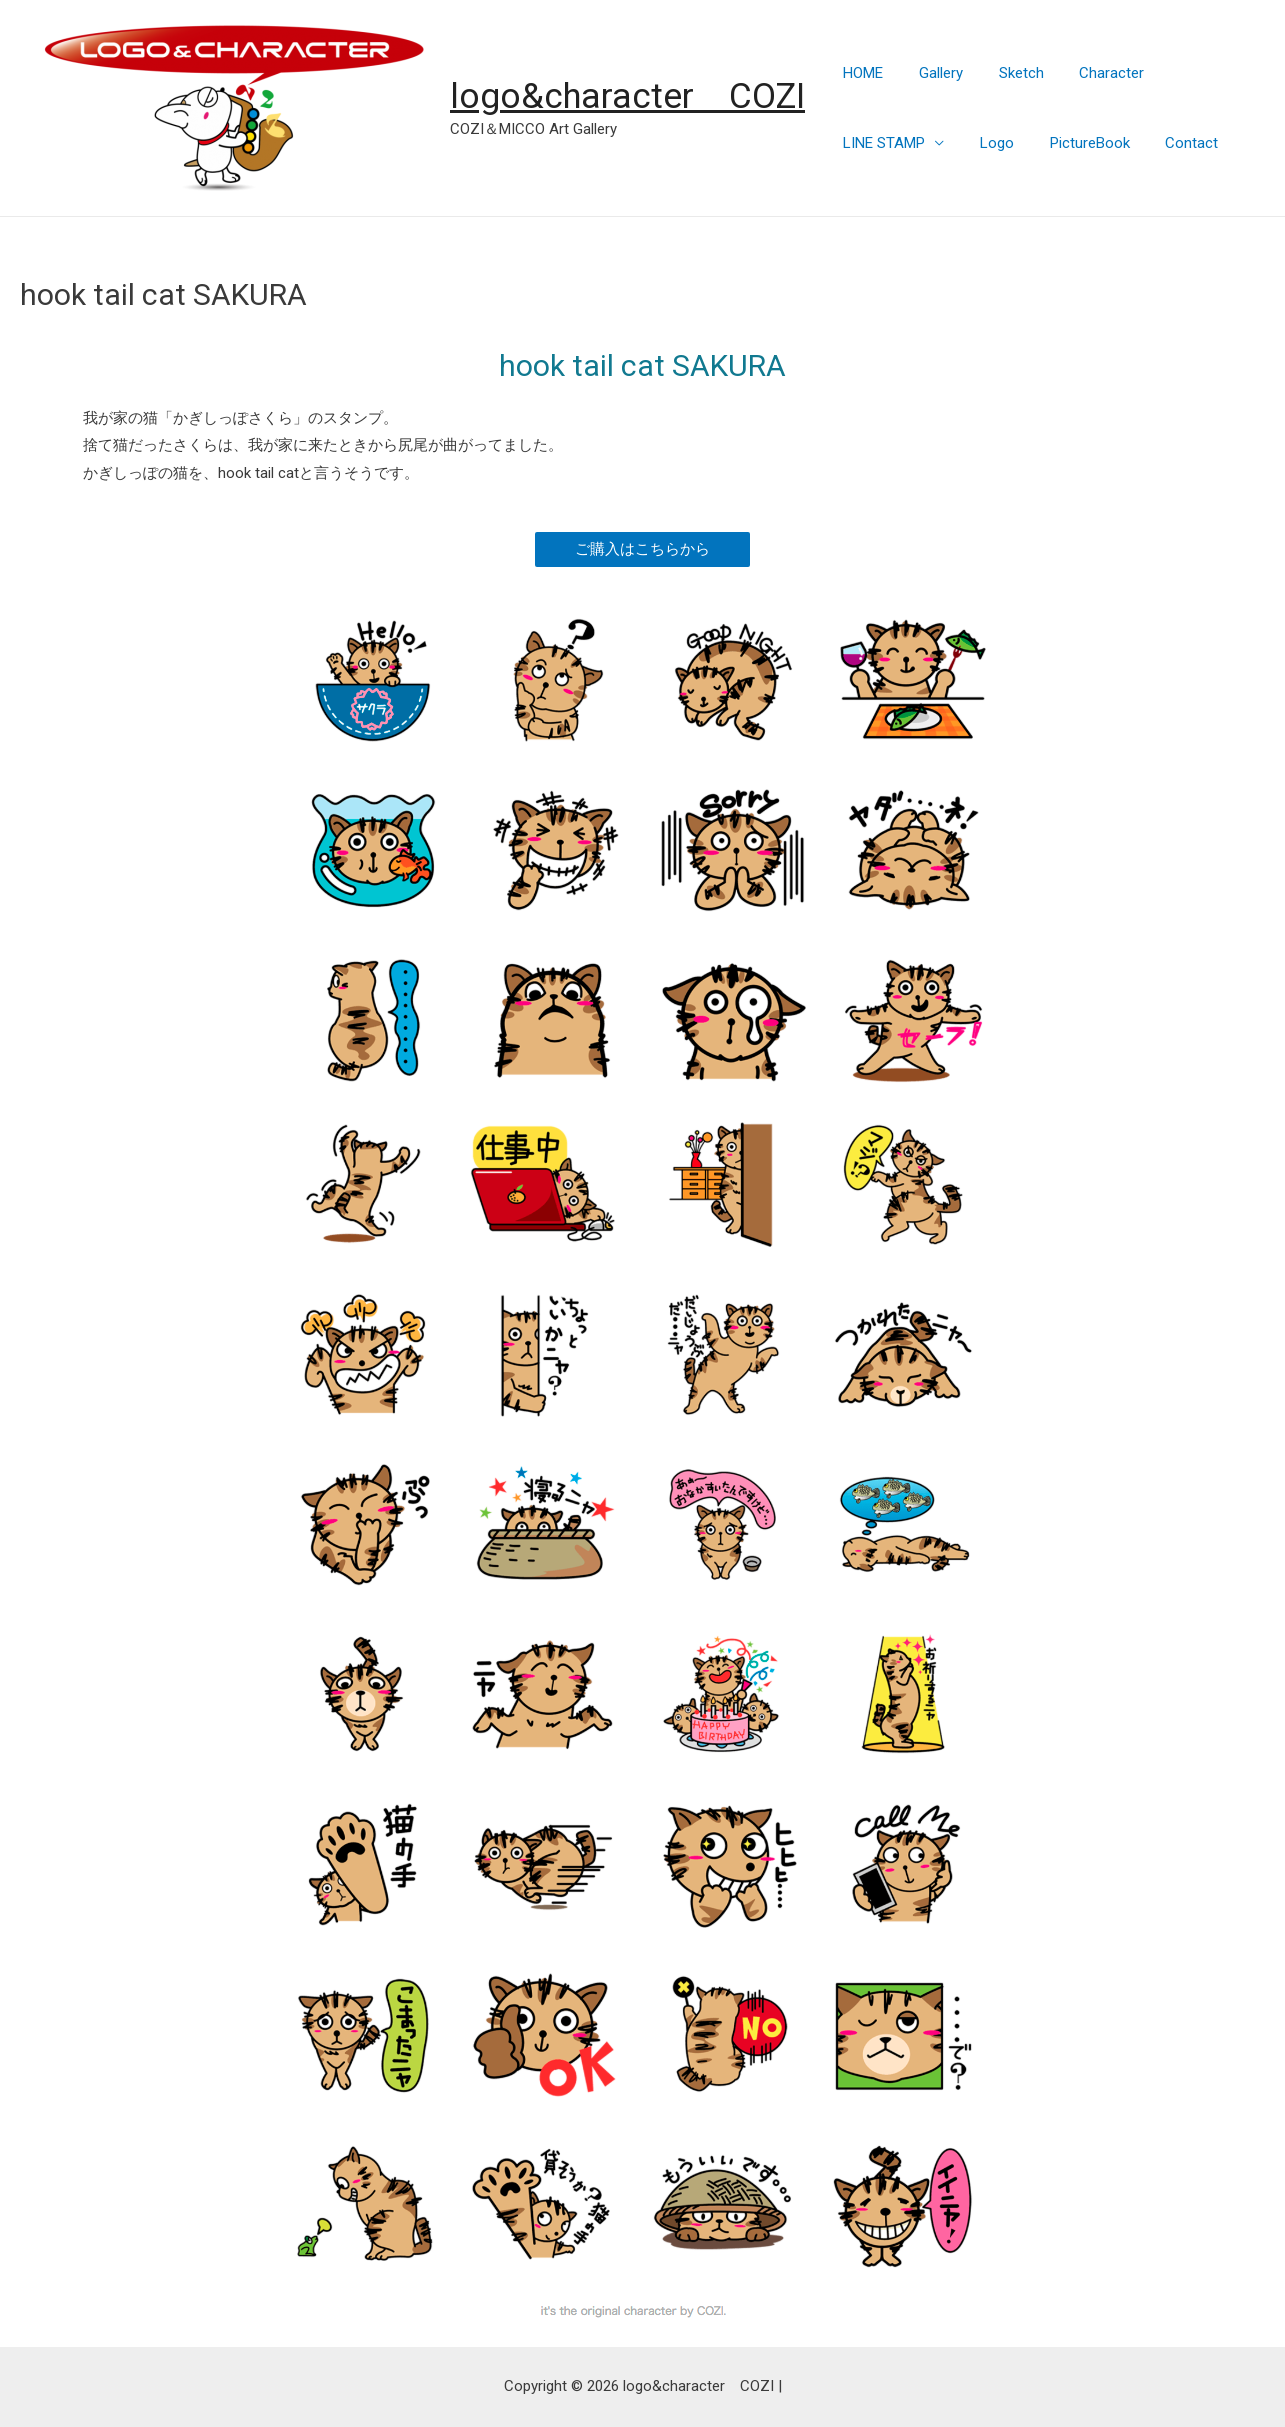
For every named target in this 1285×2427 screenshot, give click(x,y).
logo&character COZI (627, 96)
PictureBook (1075, 143)
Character (1099, 73)
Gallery (932, 73)
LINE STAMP (881, 143)
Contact (1171, 143)
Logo (988, 143)
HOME (860, 73)
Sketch (1006, 73)
